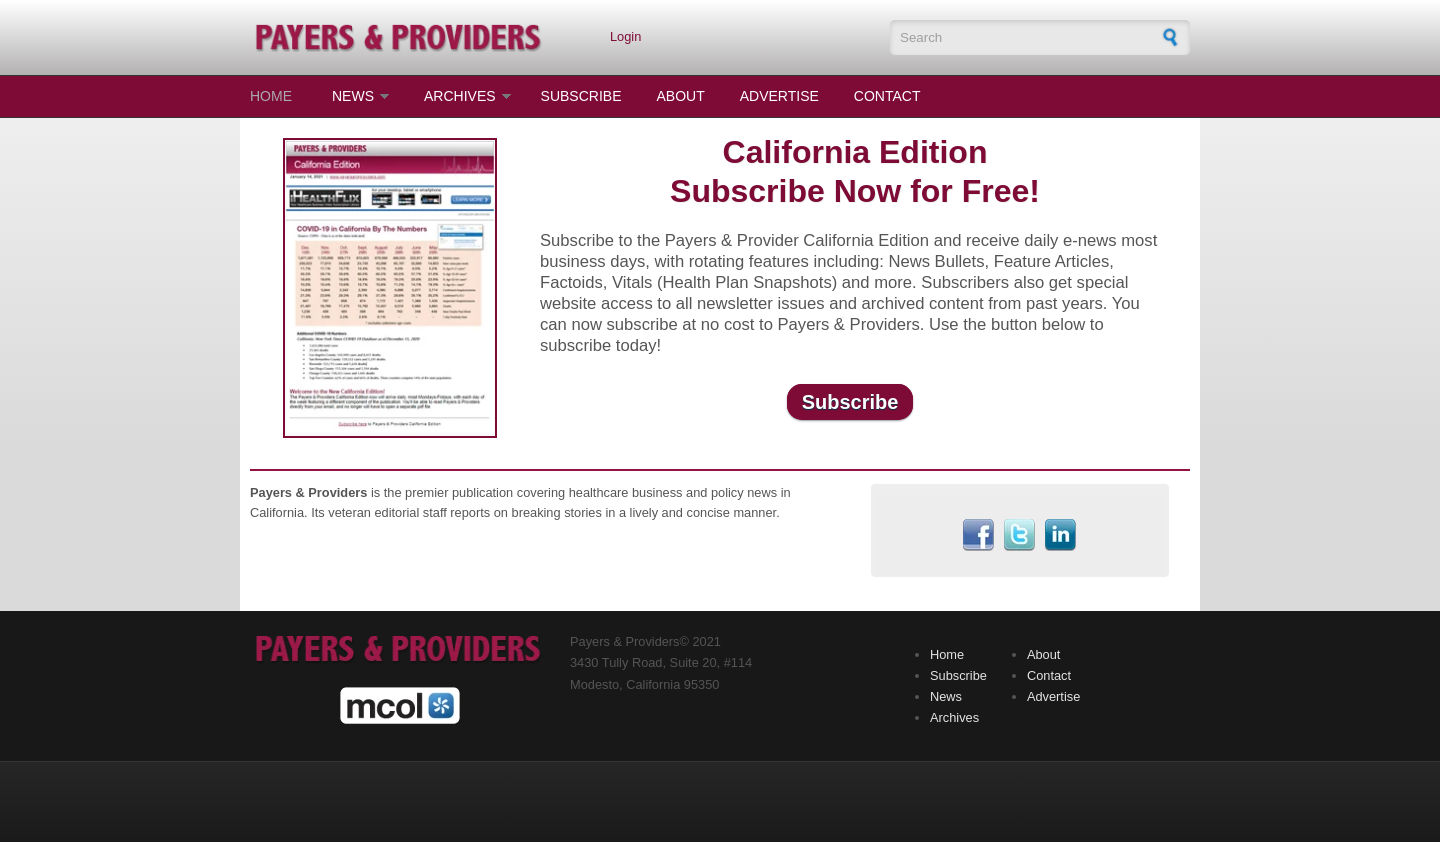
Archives (460, 96)
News (353, 96)
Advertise (779, 96)
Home (271, 96)
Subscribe (581, 96)
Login (625, 36)
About (681, 96)
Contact (887, 96)
